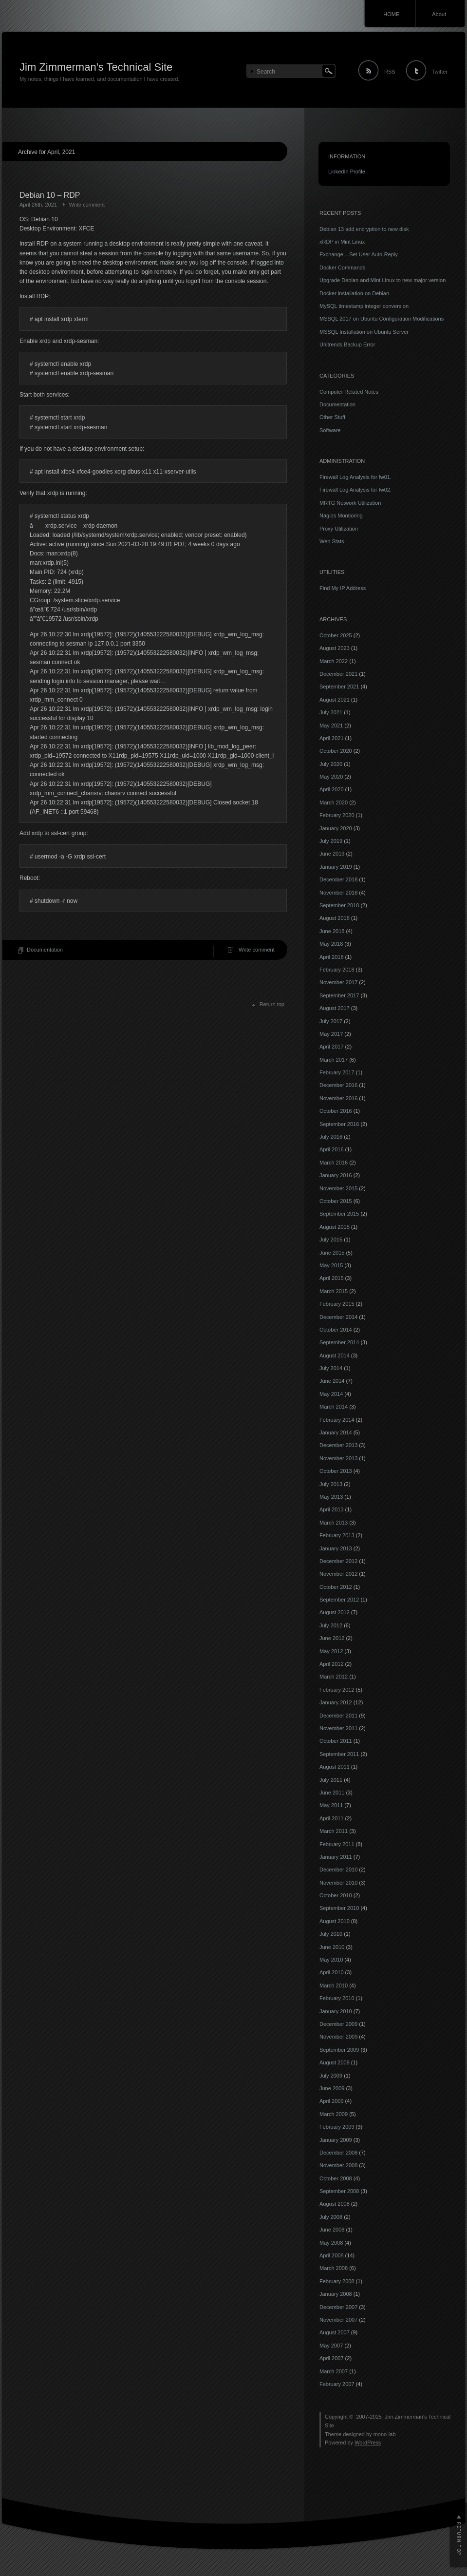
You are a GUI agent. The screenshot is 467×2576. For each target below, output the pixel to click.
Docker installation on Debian (354, 293)
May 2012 (331, 1651)
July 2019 (330, 841)
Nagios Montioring (341, 515)
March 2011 (333, 1831)
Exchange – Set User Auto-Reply (358, 254)
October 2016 (335, 1111)
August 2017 (334, 1008)
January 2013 (335, 1548)
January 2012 (335, 1702)
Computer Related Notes (348, 392)
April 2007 (331, 2358)
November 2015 (338, 1188)
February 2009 (337, 2127)
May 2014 (331, 1394)
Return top (272, 1004)
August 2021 (334, 700)
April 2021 (331, 738)
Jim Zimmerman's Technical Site (95, 67)
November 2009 (338, 2037)
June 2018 (331, 931)
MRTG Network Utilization (350, 503)
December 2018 (338, 879)
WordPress (368, 2442)
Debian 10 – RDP (49, 195)
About (439, 14)
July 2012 (330, 1625)
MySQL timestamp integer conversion (364, 306)
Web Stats (331, 541)
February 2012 (337, 1690)
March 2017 (333, 1060)
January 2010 (335, 2011)
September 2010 (339, 1908)
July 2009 (330, 2076)
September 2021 (339, 686)
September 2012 (339, 1600)
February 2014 (337, 1420)
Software (329, 430)
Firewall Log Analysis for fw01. (355, 477)
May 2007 (331, 2345)
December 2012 (338, 1561)
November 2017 (338, 982)
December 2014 (338, 1317)
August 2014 (334, 1355)
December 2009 (338, 2024)
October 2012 (335, 1587)
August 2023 (334, 648)
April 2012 (331, 1664)
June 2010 (331, 1947)
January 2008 (335, 2294)
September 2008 (339, 2191)
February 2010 (337, 1998)
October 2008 (335, 2178)
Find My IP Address (342, 588)
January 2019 (335, 867)
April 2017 (331, 1046)
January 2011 (335, 1857)
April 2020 (331, 789)
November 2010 (338, 1883)
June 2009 (331, 2088)
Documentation (45, 950)
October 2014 (335, 1330)
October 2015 (335, 1201)
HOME (391, 14)
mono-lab (385, 2434)
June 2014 (331, 1381)
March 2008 (333, 2268)
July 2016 (330, 1137)
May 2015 (331, 1265)
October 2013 (335, 1471)
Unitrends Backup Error (347, 344)
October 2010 (335, 1895)
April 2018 (331, 957)
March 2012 (333, 1676)
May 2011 (331, 1805)
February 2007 (337, 2384)
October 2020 (335, 751)
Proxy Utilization (338, 529)
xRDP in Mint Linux (342, 242)
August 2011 (334, 1767)
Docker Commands (342, 267)
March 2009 (333, 2114)
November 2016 (338, 1098)
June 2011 (331, 1792)
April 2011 (331, 1818)
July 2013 (330, 1484)
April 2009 (331, 2101)
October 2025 (335, 635)
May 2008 (331, 2243)
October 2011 (335, 1741)
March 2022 (333, 661)
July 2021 (330, 712)
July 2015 (330, 1239)
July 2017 (330, 1021)
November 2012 (338, 1574)
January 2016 (335, 1175)
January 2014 (335, 1432)
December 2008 (338, 2153)
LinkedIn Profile (346, 171)
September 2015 (339, 1214)
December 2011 (338, 1715)
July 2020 (330, 764)
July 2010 (330, 1934)
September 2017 (339, 995)
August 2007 (334, 2332)
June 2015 (331, 1253)
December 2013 (338, 1445)
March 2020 (333, 802)
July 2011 (330, 1780)
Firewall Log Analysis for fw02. (355, 490)
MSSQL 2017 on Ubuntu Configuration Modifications (381, 319)
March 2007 (333, 2371)
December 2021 (338, 674)
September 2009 (339, 2050)
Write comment (87, 205)
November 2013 (338, 1458)
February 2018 (337, 970)
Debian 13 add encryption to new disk (364, 229)
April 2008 (331, 2255)
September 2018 (339, 905)
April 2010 (331, 1972)
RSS (389, 72)
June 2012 (331, 1638)
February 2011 (337, 1844)
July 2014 (330, 1368)
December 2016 (338, 1085)
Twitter (440, 72)
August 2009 (334, 2062)
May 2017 (331, 1034)
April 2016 (331, 1149)
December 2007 (338, 2307)
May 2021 (331, 725)
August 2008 (334, 2204)
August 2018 (334, 918)
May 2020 (331, 777)
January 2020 (335, 828)
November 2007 (338, 2320)
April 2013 (331, 1509)
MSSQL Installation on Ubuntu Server (364, 332)
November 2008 (338, 2165)
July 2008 (330, 2217)
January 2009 (335, 2140)
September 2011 (339, 1754)
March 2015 (333, 1291)
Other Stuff (332, 417)
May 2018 (331, 944)
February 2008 (337, 2281)
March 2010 (333, 1985)
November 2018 (338, 893)
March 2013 (333, 1523)
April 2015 (331, 1278)
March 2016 (333, 1162)
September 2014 (339, 1342)
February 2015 (337, 1304)
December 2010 (338, 1869)
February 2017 (337, 1072)
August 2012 (334, 1612)
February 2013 (337, 1535)
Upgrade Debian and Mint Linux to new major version (382, 280)
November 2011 (338, 1728)
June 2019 (331, 854)
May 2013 (331, 1497)
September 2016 (339, 1124)
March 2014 (333, 1407)
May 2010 (331, 1960)
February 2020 (337, 815)
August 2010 (334, 1921)
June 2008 (331, 2230)
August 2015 (334, 1227)
